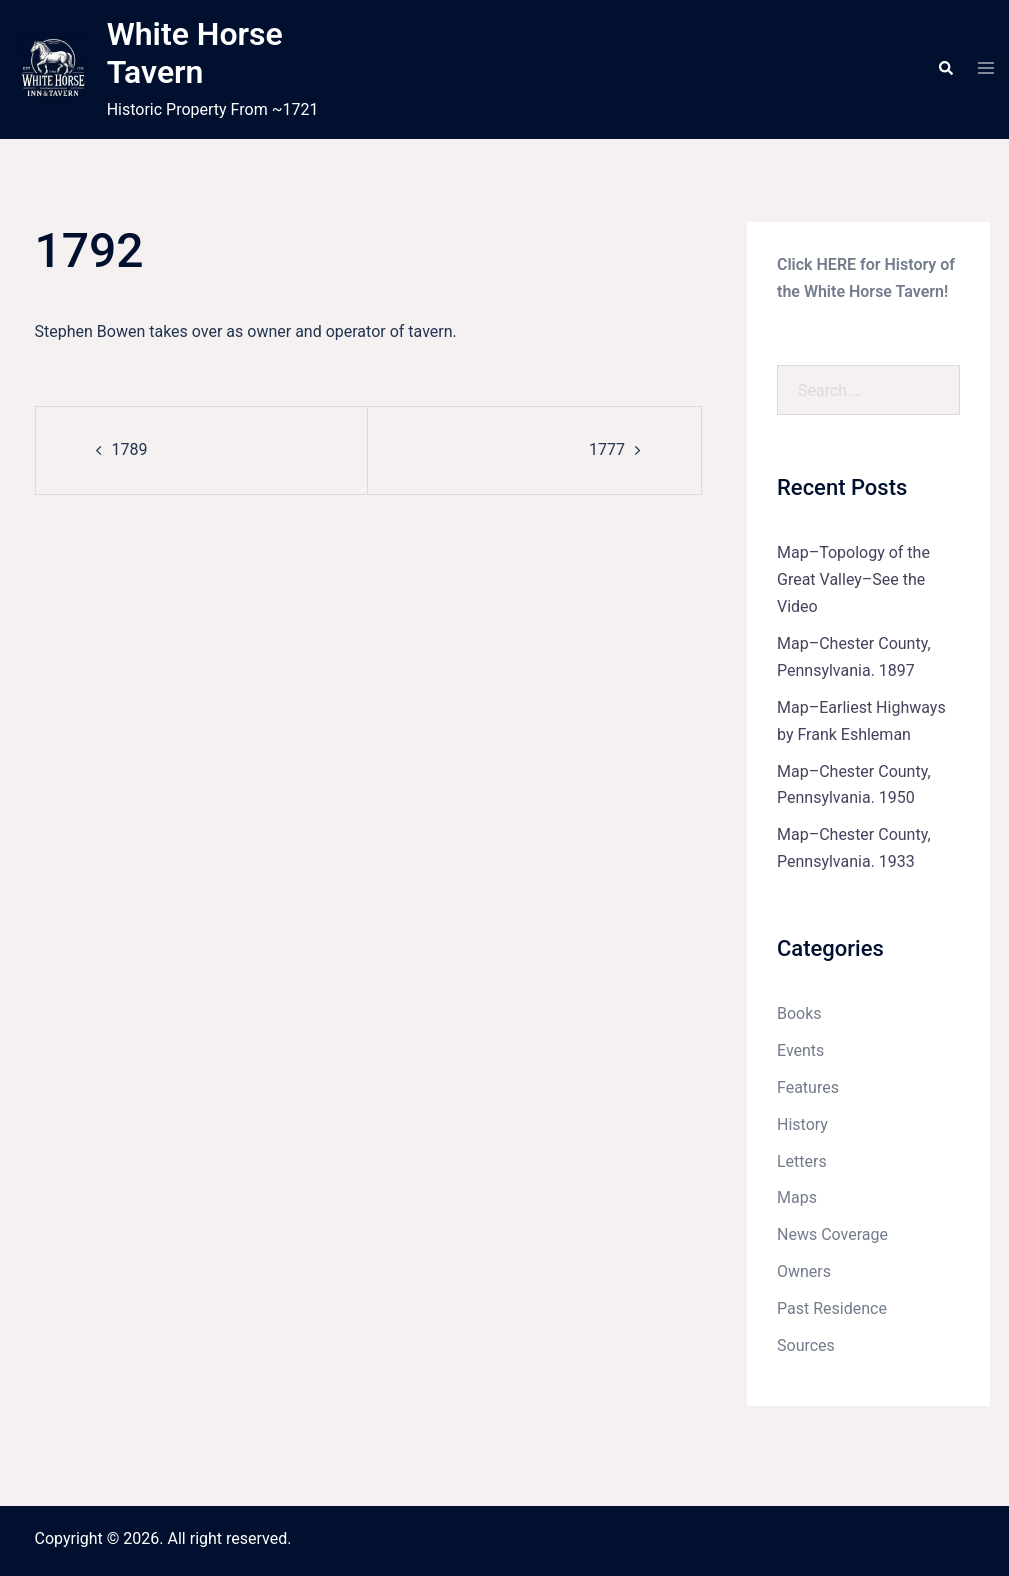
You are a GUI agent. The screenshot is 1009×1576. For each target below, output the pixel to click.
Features (808, 1087)
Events (800, 1050)
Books (799, 1013)
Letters (802, 1161)
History (802, 1124)
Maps (797, 1197)
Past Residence (832, 1308)
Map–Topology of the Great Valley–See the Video (853, 579)
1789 (130, 449)
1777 (607, 449)
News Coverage (832, 1234)
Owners (804, 1271)
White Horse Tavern (195, 53)
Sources (806, 1345)
